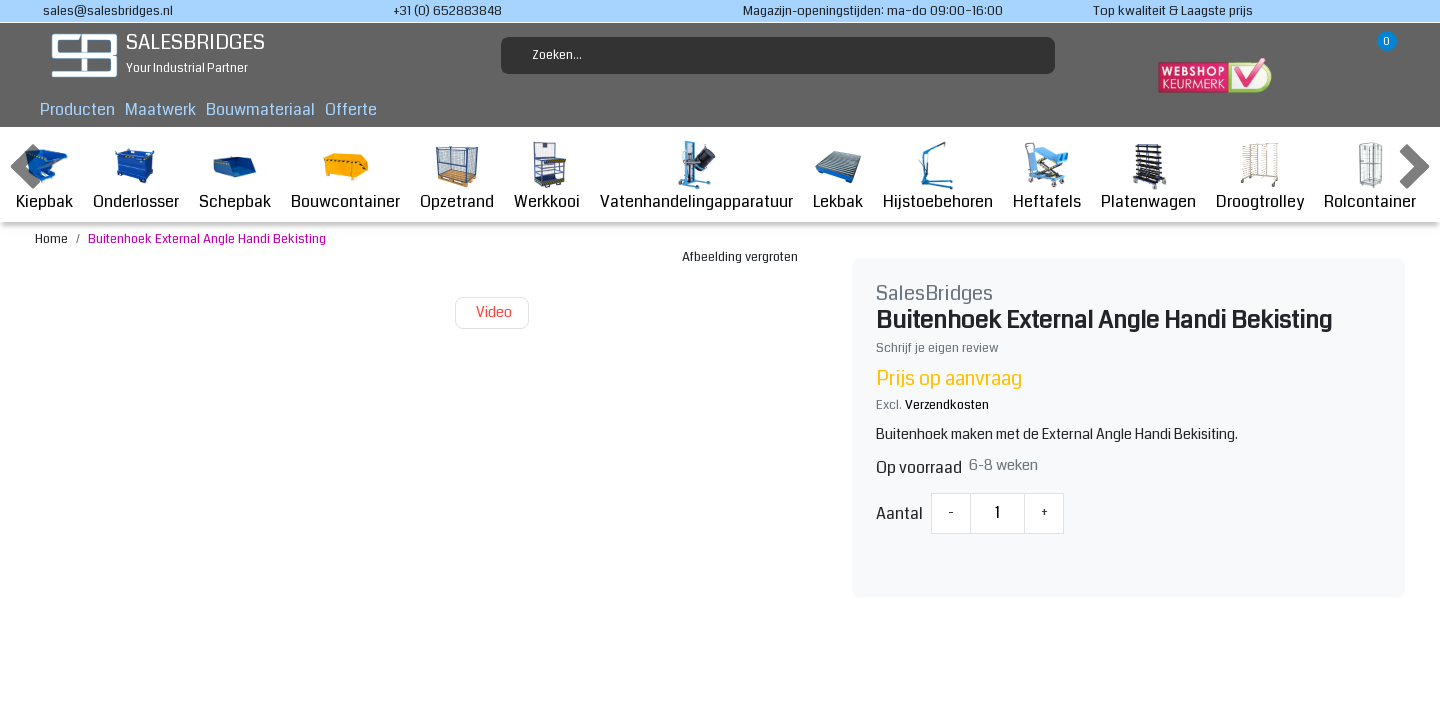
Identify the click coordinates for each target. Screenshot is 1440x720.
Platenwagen (1148, 176)
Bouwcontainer (345, 176)
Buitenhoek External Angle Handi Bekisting (207, 239)
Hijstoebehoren (938, 176)
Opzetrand (457, 176)
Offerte (351, 109)
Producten (77, 109)
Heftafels (1047, 176)
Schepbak (235, 176)
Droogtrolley (1260, 176)
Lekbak (838, 176)
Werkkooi (547, 176)
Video (492, 312)
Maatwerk (160, 109)
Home (51, 239)
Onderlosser (136, 176)
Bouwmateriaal (260, 109)
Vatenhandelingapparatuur (696, 176)
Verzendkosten (947, 405)
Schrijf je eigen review (937, 348)
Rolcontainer (1370, 176)
